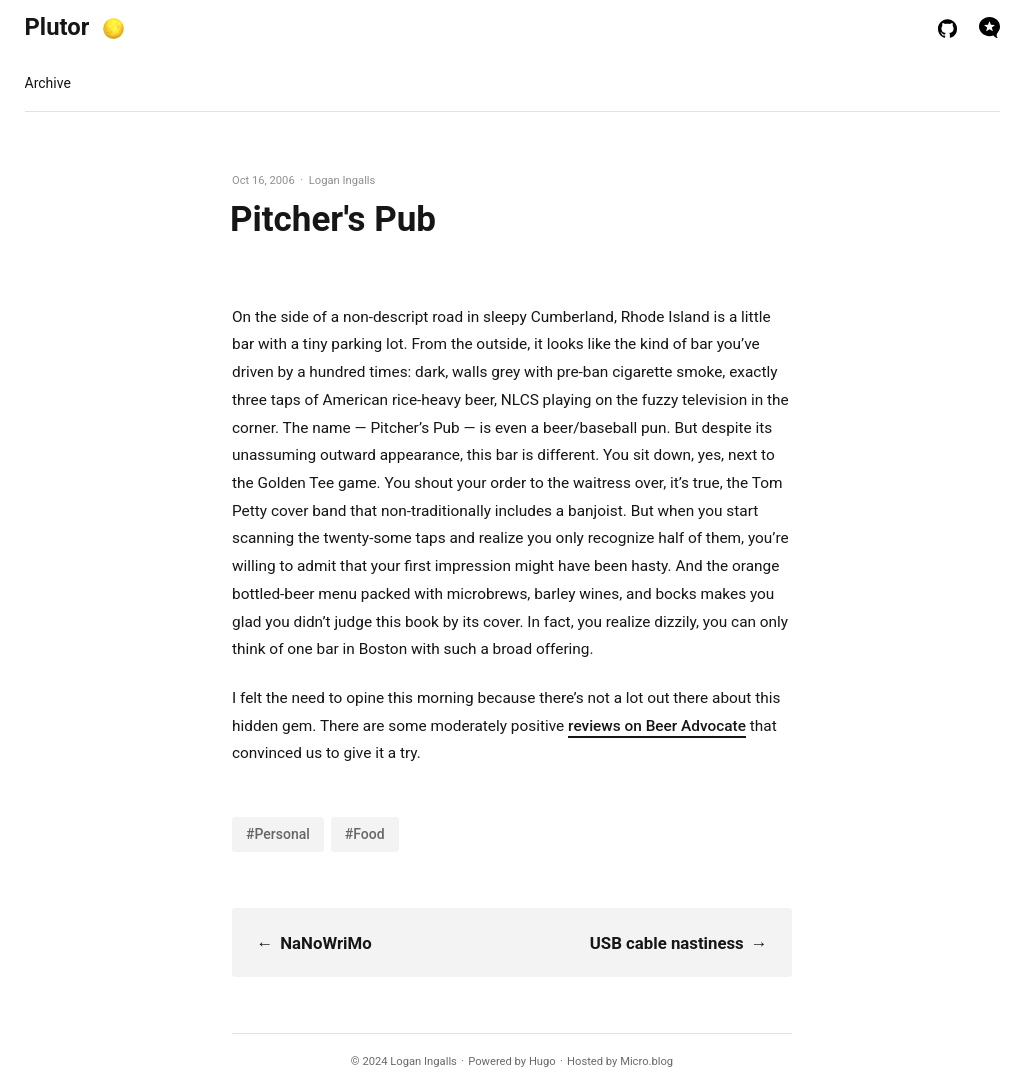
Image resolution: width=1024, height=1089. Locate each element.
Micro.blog (646, 1061)
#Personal (278, 834)
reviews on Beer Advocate (657, 726)
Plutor (57, 27)
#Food (365, 834)
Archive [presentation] (48, 83)
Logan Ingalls (423, 1061)
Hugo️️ (542, 1061)
